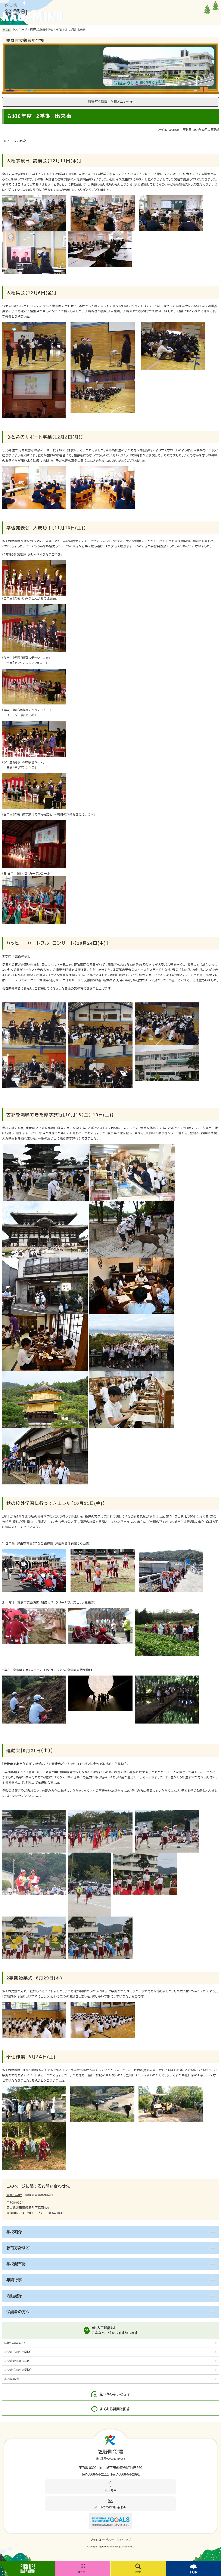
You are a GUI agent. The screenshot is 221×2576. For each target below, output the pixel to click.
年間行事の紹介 (14, 2343)
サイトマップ (124, 2539)
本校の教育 (11, 2379)
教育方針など (17, 2248)
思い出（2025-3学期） (18, 2370)
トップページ (20, 29)
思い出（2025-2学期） (18, 2352)
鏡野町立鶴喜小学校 (41, 29)
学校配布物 (16, 2264)
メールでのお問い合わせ (110, 2507)
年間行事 (14, 2280)
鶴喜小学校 (14, 2195)
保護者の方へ (17, 2312)
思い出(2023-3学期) (17, 2361)
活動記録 (14, 2296)
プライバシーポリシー (102, 2539)
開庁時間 (110, 2490)
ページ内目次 (17, 141)
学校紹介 (14, 2232)
